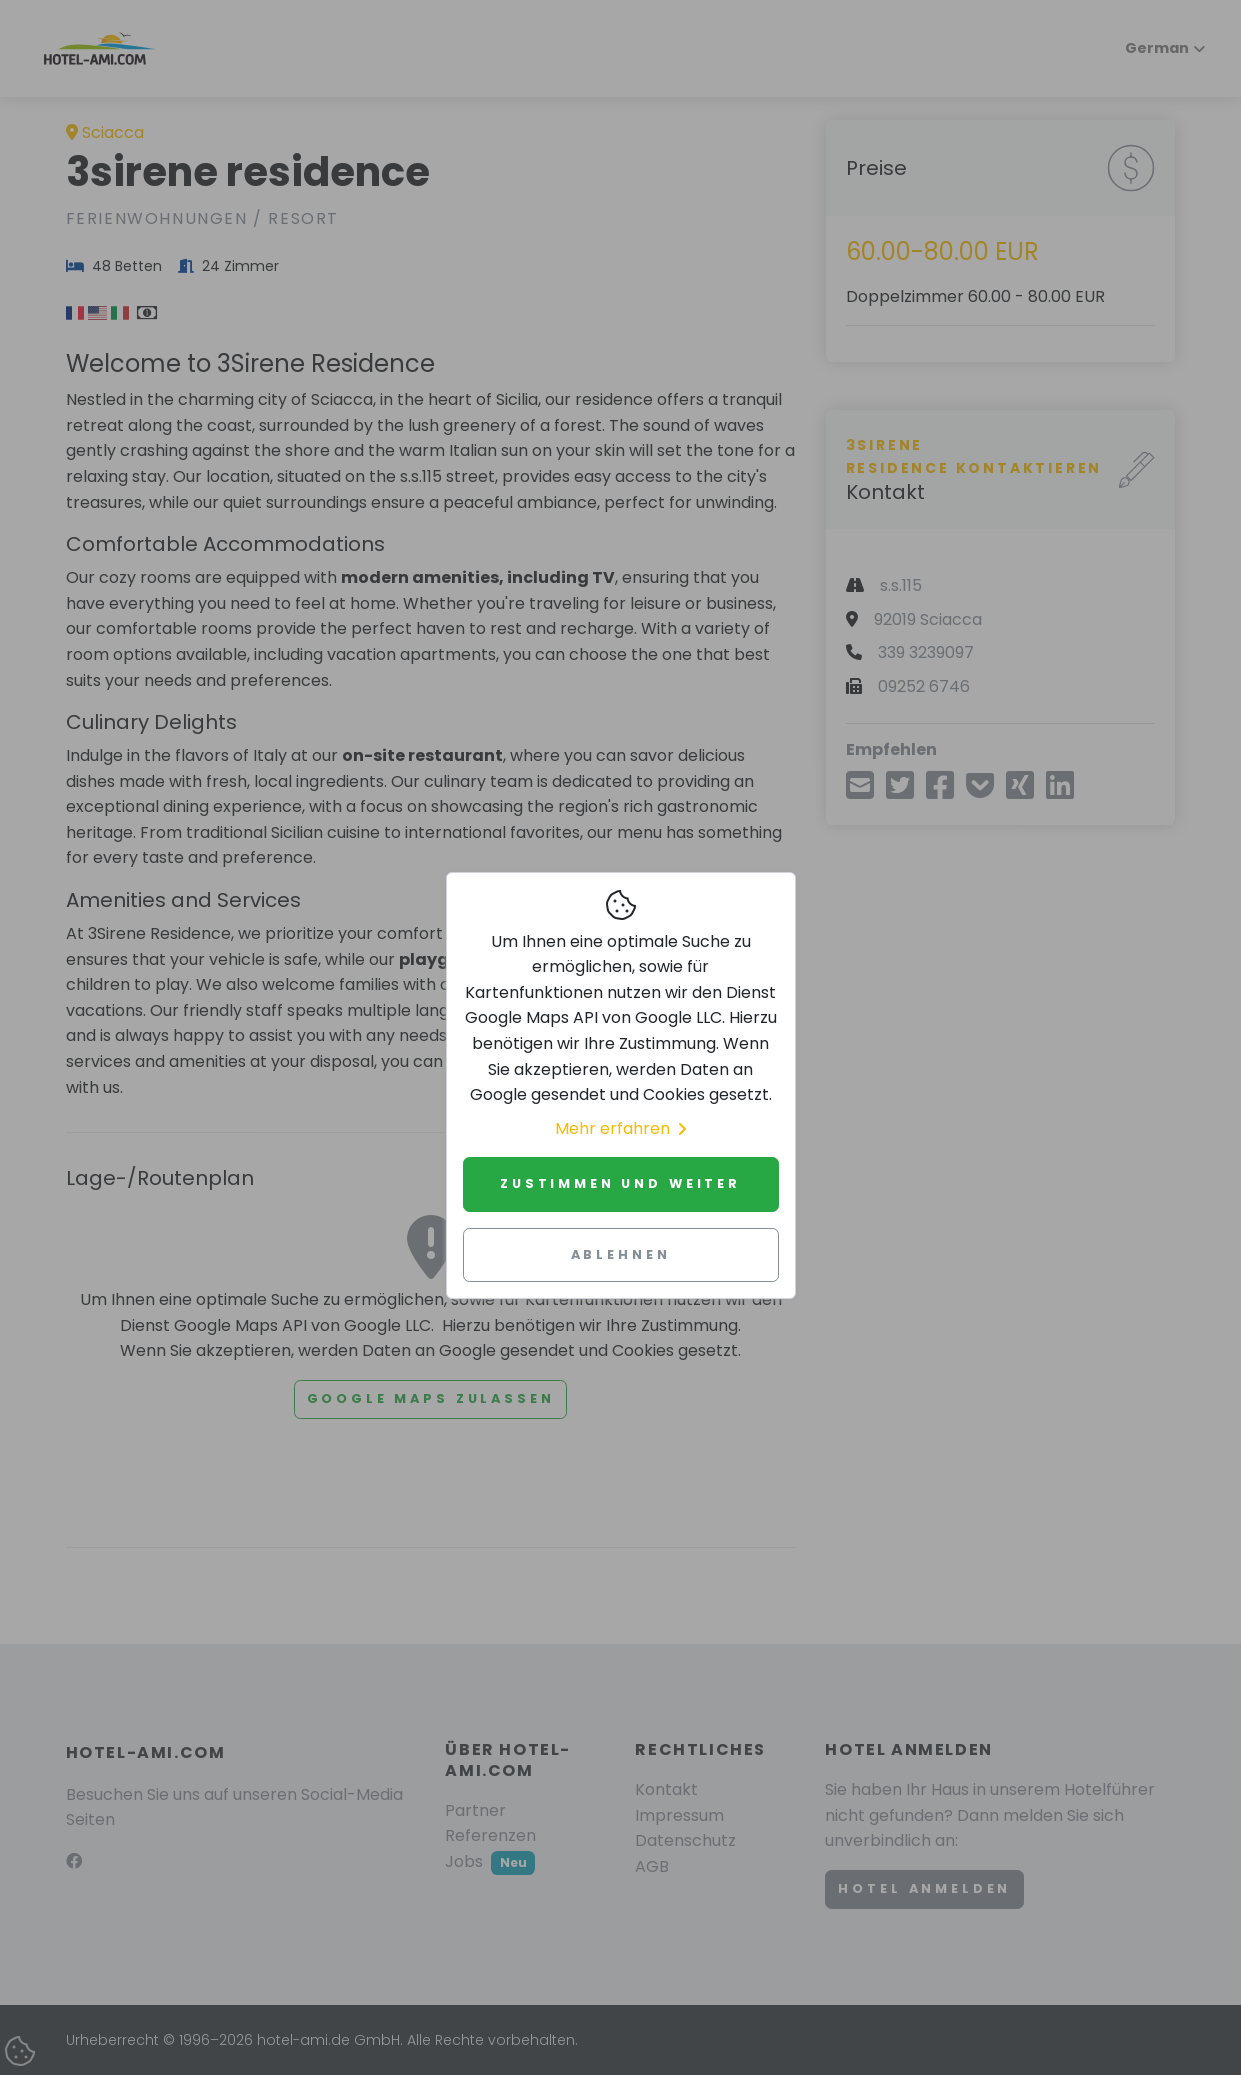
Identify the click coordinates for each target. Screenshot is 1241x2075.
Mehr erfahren (620, 1128)
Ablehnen (621, 1254)
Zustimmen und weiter (620, 1183)
